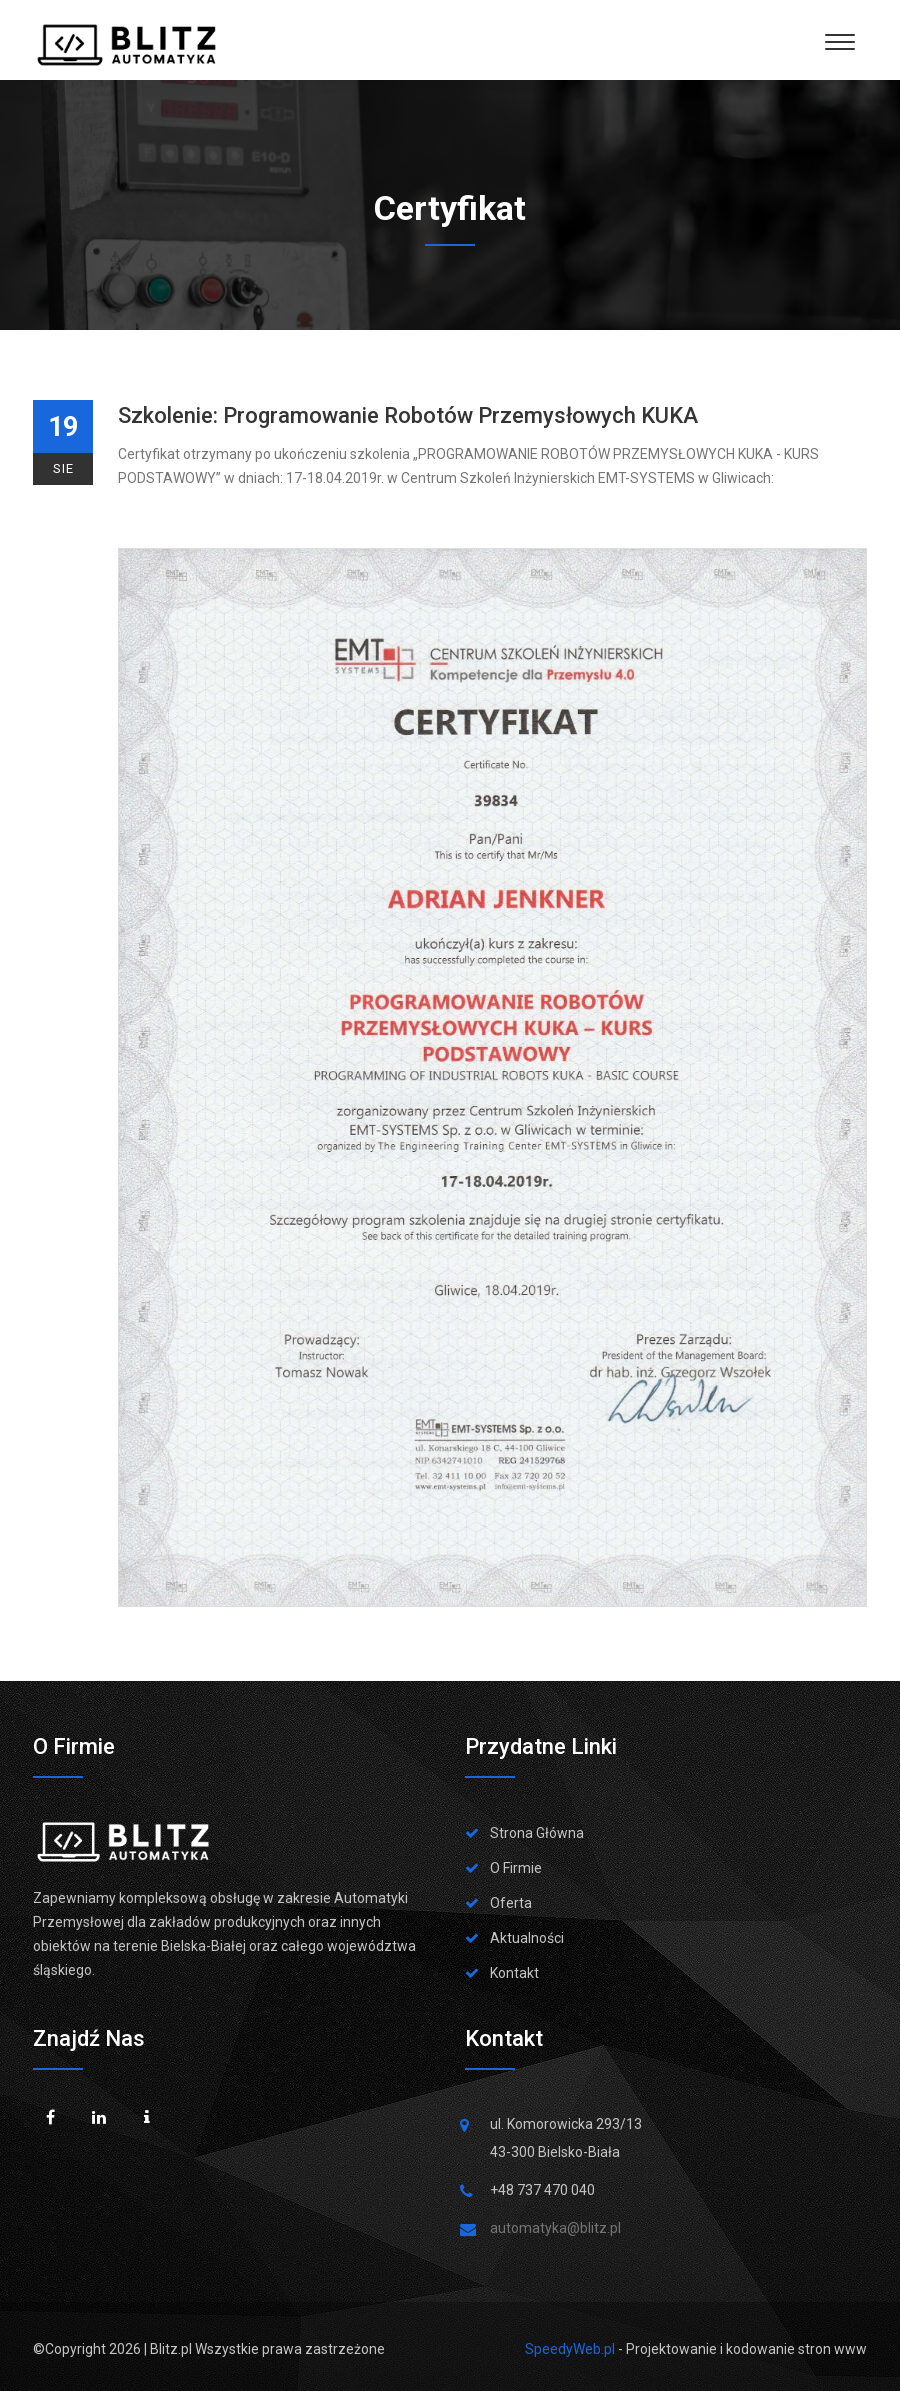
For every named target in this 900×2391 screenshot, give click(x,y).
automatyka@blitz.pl (555, 2228)
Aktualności (527, 1938)
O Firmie (516, 1868)
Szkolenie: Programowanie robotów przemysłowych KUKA (408, 415)
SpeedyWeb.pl (570, 2349)
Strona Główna (537, 1833)
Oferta (511, 1903)
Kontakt (514, 1973)
